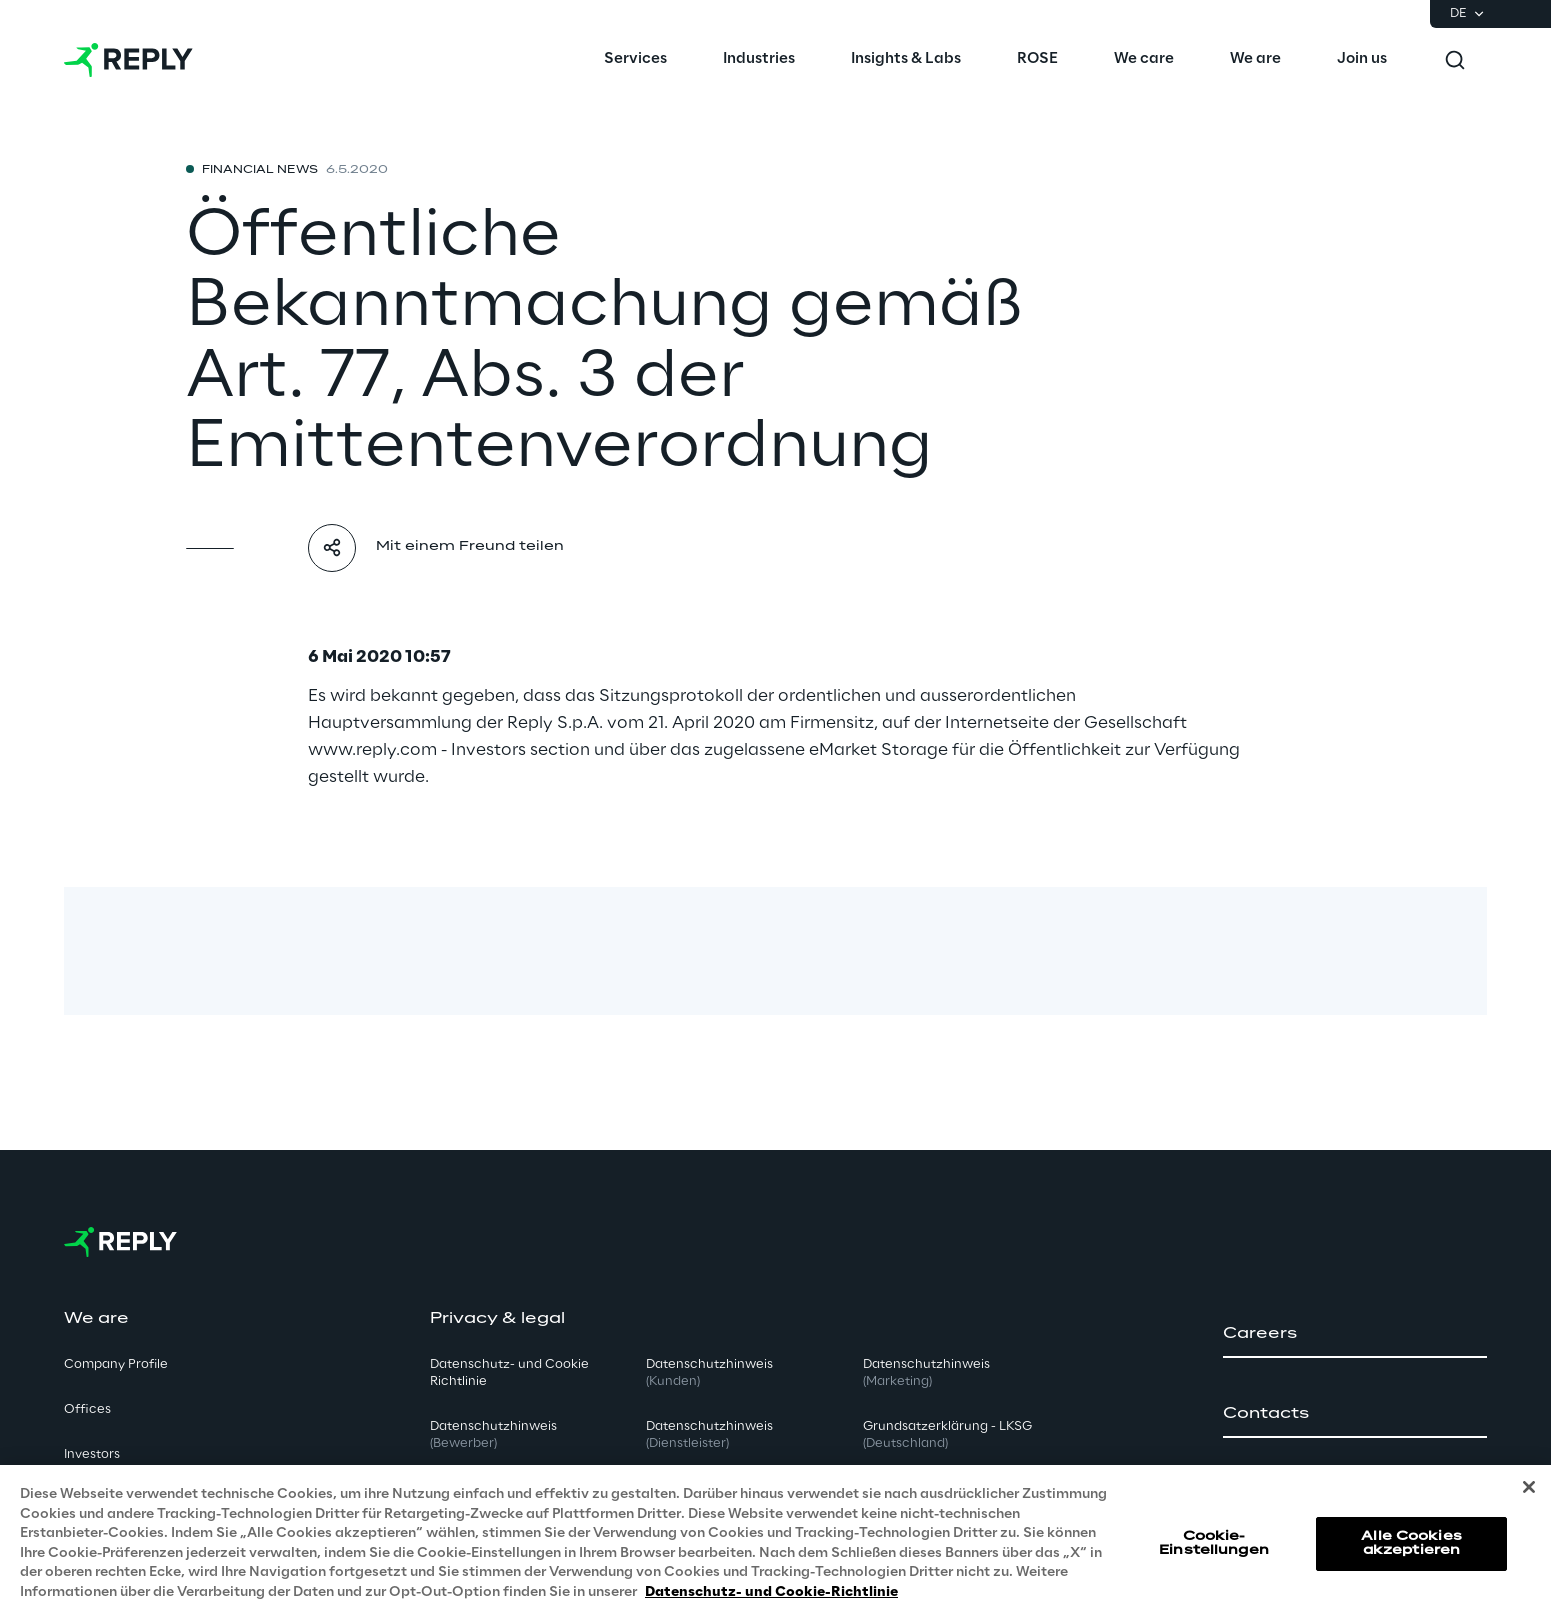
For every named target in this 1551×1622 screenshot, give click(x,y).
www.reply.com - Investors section (449, 750)
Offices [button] (87, 1409)
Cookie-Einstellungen (1214, 1549)
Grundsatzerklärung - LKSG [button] (947, 1435)
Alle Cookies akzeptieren (1411, 1549)
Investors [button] (92, 1454)
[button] (1355, 1334)
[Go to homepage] (128, 60)
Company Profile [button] (116, 1364)
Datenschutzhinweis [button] (493, 1435)
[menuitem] (635, 60)
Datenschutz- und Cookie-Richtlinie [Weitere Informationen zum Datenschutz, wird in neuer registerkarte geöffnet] (771, 1599)
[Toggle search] (1455, 60)
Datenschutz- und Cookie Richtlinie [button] (509, 1373)
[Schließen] (1529, 1494)
